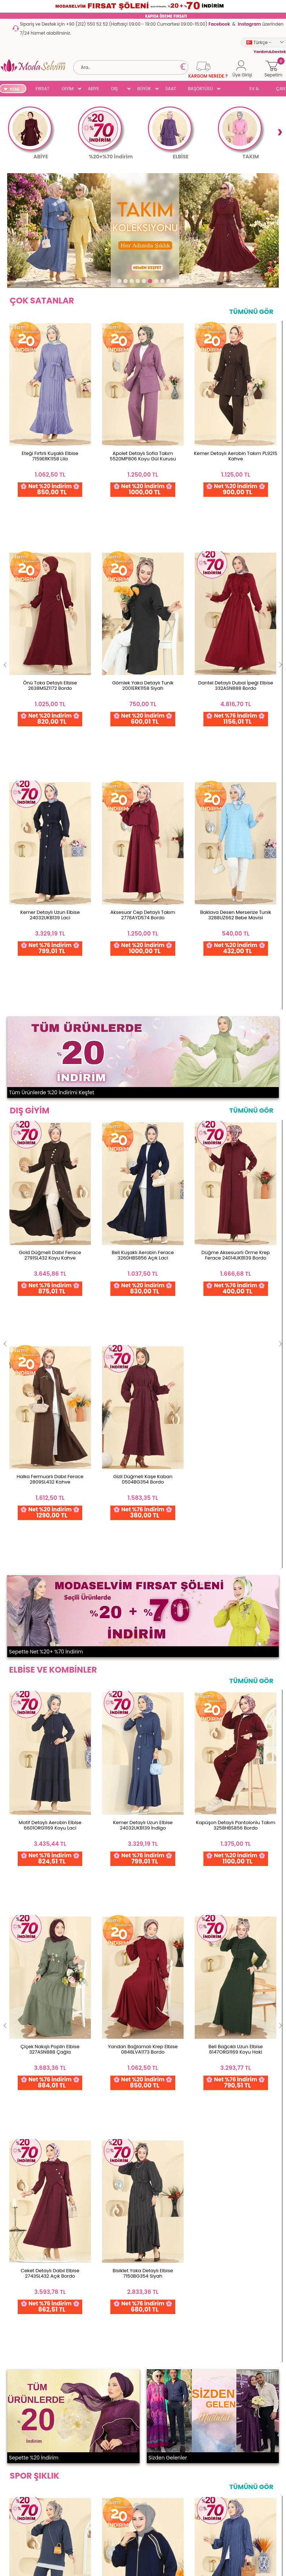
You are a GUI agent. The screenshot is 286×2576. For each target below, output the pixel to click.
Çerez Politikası (21, 2446)
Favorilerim (143, 2364)
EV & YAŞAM (257, 89)
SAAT (171, 89)
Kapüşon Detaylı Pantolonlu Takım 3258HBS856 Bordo (235, 1083)
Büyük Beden (18, 2538)
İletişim (75, 2364)
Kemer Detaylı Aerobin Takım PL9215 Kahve (235, 456)
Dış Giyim (14, 2514)
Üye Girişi (141, 2387)
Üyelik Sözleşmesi (23, 2423)
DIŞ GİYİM (117, 89)
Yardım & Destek (22, 2469)
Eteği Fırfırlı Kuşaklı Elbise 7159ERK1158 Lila (50, 456)
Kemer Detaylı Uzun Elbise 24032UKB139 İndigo (142, 1083)
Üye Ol (138, 2375)
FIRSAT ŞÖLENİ (43, 89)
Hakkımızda (80, 2352)
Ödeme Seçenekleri (26, 2359)
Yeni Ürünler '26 (21, 2491)
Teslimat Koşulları (24, 2400)
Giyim (10, 2503)
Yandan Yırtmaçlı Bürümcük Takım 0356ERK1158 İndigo (235, 1413)
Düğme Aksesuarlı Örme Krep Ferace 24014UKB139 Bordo (236, 764)
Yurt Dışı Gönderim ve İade (28, 2385)
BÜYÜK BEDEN (144, 89)
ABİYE (94, 89)
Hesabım (141, 2341)
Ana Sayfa (79, 2341)
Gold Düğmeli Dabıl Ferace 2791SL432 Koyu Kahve (50, 764)
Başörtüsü (15, 2549)
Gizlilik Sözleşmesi (24, 2457)
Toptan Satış (18, 2348)
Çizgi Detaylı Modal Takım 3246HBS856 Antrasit (50, 1413)
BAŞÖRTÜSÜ (200, 89)
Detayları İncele (184, 2257)
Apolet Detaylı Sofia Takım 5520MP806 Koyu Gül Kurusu (143, 456)
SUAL (232, 89)
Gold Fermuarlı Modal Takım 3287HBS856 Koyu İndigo (142, 1413)
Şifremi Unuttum (149, 2352)
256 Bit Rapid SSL (54, 2257)
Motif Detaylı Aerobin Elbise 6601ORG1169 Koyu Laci (50, 1083)
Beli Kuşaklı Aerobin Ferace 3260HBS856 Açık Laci (143, 764)
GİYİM (68, 89)
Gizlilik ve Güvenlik (24, 2411)
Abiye (10, 2526)
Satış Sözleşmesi (22, 2434)
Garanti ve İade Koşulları (32, 2371)
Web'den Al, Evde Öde (117, 2259)
